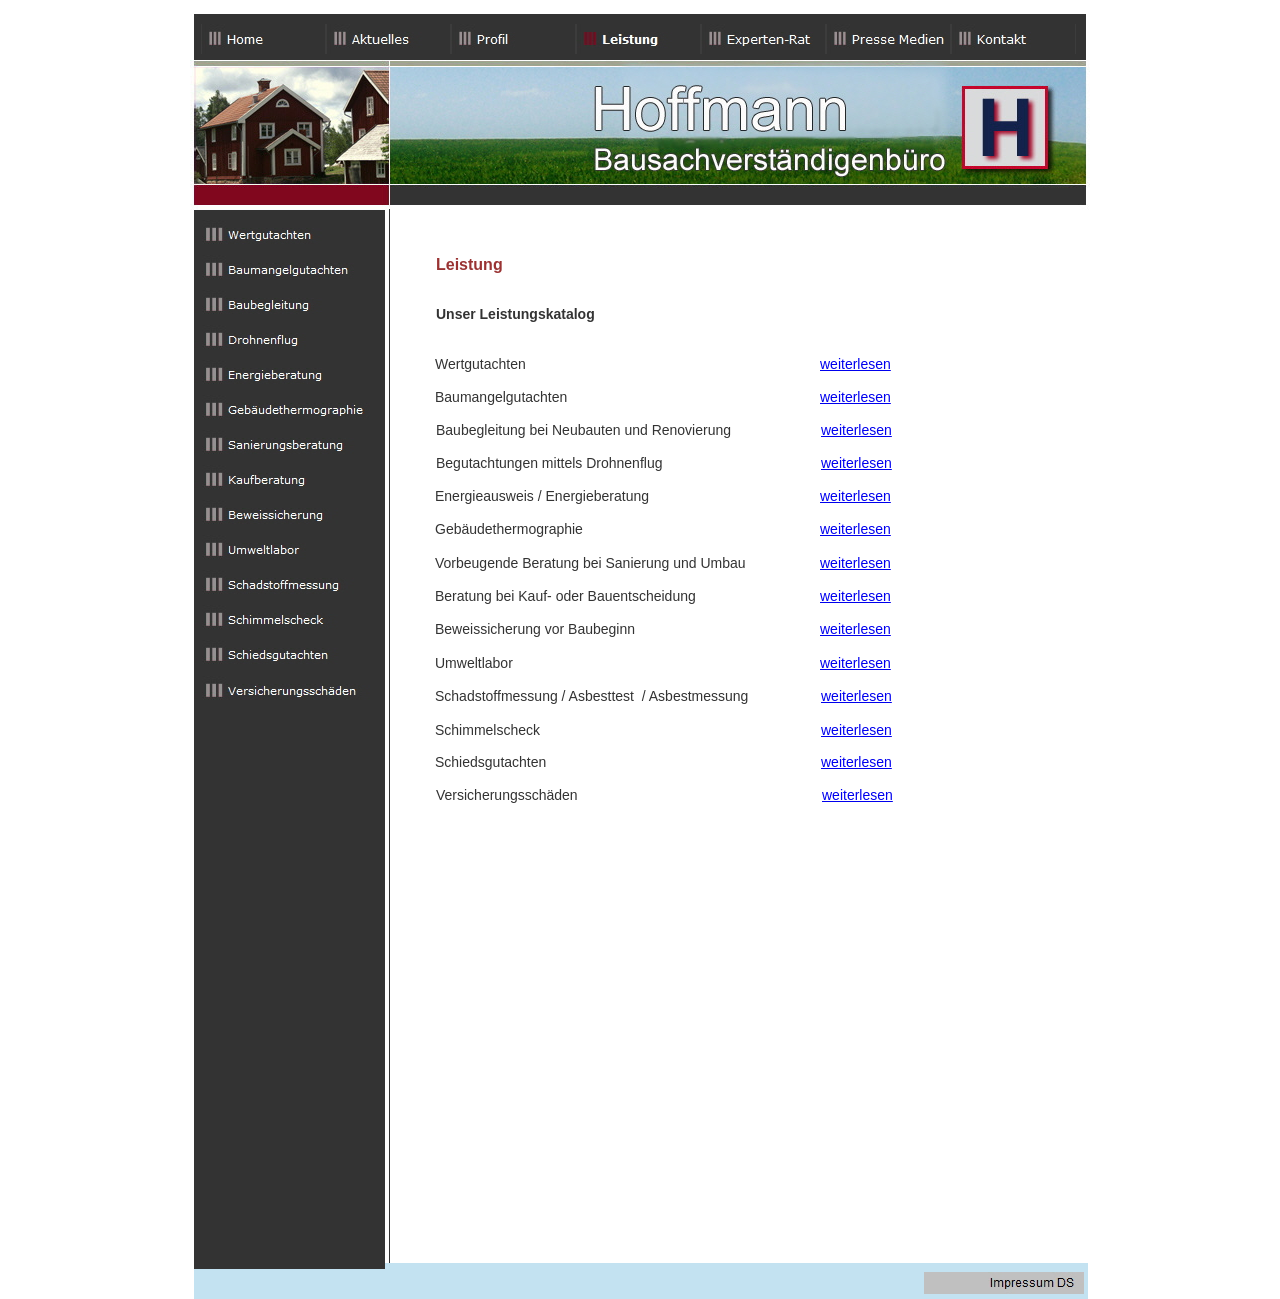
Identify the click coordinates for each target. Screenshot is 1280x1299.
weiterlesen (855, 364)
